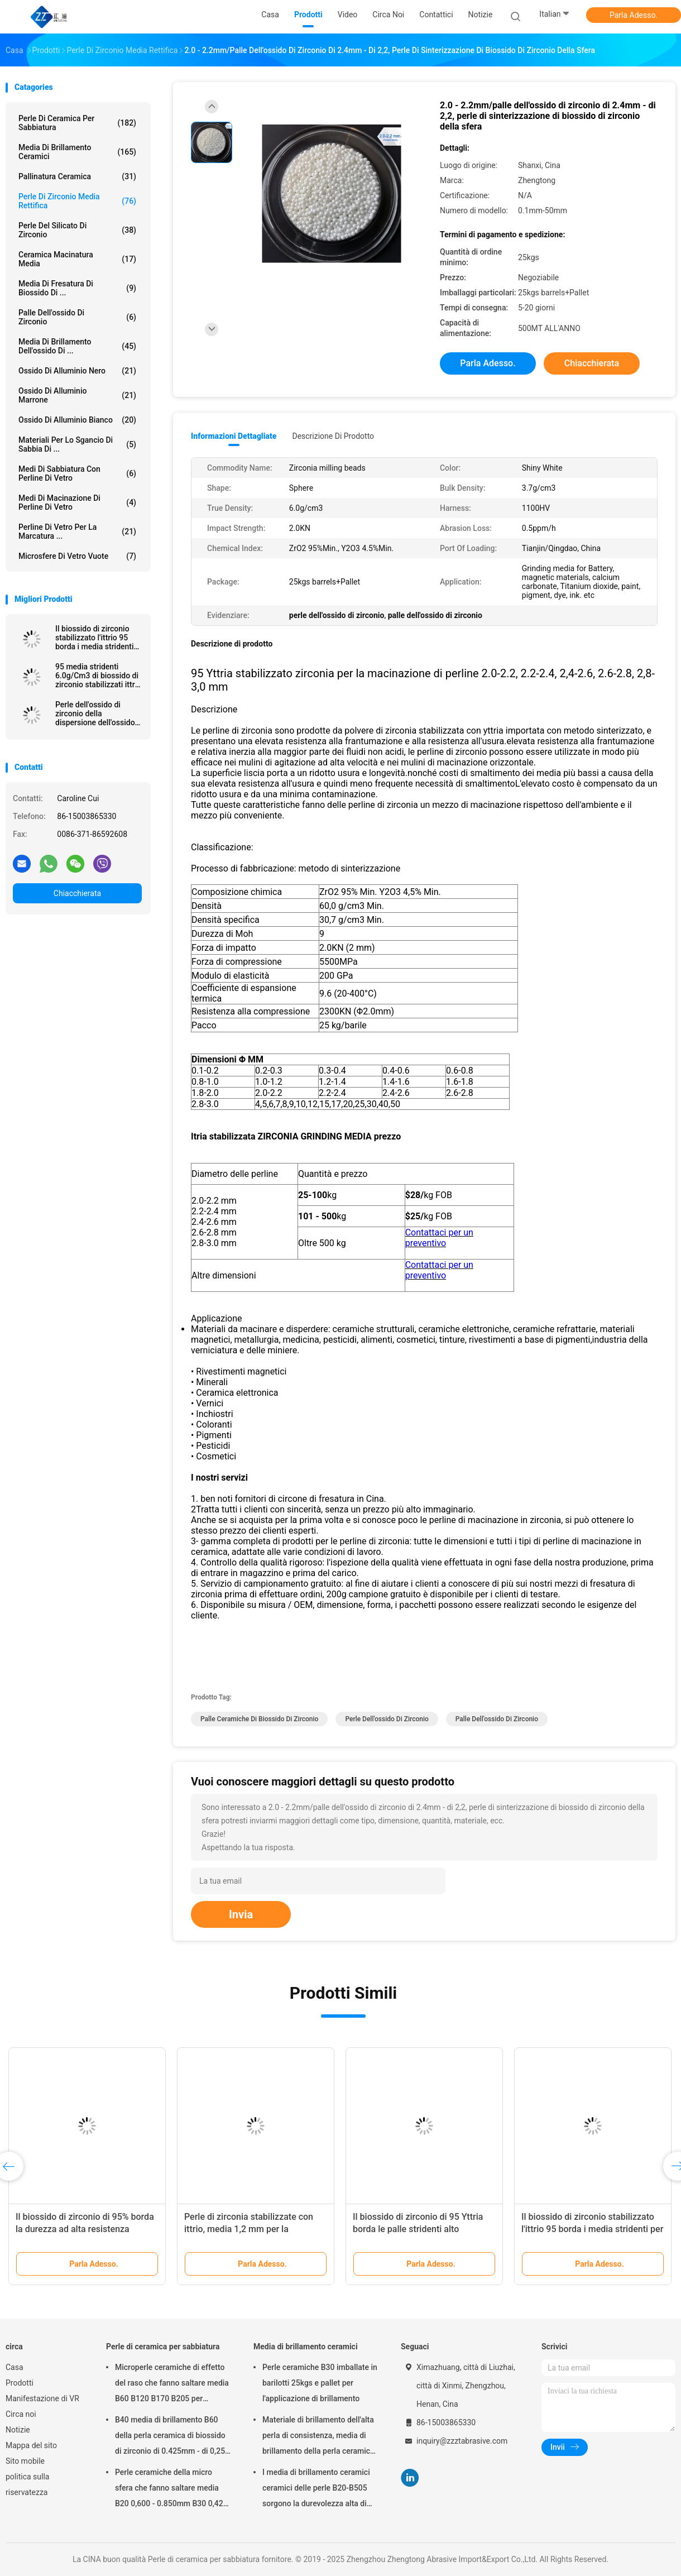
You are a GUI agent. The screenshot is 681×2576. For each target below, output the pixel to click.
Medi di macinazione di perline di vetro (77, 502)
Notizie (18, 2429)
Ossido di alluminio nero (77, 370)
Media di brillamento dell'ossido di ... (77, 346)
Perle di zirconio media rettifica (77, 201)
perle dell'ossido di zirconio (386, 1719)
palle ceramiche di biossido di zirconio (259, 1719)
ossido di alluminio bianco (77, 419)
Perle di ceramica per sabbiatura (77, 123)
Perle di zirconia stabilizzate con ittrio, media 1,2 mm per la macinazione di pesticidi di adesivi (252, 2229)
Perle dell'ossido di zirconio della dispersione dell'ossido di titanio (95, 713)
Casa (14, 2367)
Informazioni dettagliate (233, 436)
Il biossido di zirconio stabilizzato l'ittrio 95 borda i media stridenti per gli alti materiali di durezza (592, 2229)
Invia (241, 1914)
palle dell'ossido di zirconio (77, 317)
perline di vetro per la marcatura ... (77, 531)
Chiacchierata (77, 893)
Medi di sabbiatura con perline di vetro (77, 473)
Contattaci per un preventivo (439, 1237)
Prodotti (19, 2382)
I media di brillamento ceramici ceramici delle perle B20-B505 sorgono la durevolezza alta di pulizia (316, 2489)
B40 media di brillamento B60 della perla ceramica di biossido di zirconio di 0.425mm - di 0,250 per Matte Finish (172, 2437)
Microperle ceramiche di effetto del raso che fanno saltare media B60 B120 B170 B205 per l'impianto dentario (172, 2384)
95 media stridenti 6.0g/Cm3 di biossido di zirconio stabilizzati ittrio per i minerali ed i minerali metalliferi (98, 675)
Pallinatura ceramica (77, 176)
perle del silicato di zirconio (77, 230)
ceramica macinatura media (77, 259)
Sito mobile (25, 2461)
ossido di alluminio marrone (77, 395)
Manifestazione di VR (42, 2398)
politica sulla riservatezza (27, 2484)
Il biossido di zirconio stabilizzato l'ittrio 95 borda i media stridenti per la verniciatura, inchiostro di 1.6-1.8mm (97, 637)
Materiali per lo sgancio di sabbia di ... (77, 444)
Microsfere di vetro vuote (77, 556)
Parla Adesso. (634, 15)
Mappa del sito (31, 2445)
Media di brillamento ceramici (77, 152)
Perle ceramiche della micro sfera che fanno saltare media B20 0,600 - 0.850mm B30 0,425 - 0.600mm (171, 2489)
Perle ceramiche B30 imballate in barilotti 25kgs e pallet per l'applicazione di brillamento (319, 2383)
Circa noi (21, 2414)
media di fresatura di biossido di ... (77, 288)
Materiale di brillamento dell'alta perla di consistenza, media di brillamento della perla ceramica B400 (318, 2437)
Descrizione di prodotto (333, 436)
